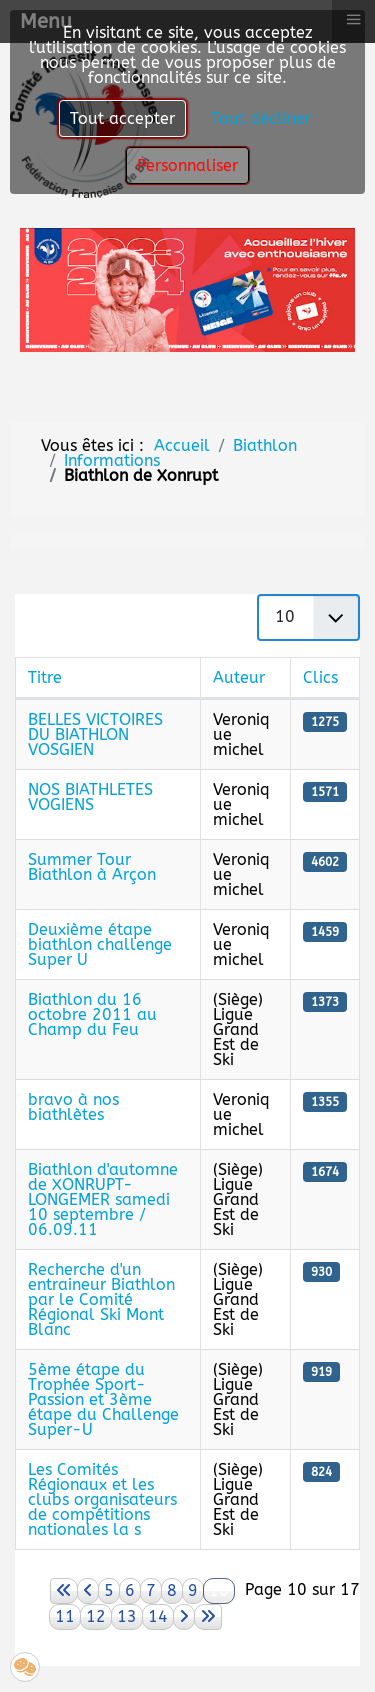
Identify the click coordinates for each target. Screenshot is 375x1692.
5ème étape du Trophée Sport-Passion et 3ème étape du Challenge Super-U (103, 1399)
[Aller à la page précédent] (88, 1591)
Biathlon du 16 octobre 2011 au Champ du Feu (92, 1014)
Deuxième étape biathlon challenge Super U (100, 944)
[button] (25, 1667)
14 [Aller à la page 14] (158, 1616)
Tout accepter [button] (122, 118)
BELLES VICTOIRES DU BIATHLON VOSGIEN (95, 734)
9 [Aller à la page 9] (193, 1590)
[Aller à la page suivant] (184, 1617)
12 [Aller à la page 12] (96, 1616)
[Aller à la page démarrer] (64, 1591)
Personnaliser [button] (187, 165)
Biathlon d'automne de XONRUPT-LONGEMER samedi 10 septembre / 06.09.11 (103, 1199)
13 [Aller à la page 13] (127, 1616)
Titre (45, 677)
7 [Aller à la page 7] (151, 1590)
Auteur (239, 677)
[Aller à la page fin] (208, 1617)
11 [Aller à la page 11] (65, 1616)
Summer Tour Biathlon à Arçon (92, 867)
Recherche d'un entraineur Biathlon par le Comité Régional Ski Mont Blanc (101, 1299)
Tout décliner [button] (261, 118)
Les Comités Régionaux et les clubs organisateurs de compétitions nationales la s (102, 1499)
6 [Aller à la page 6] (130, 1590)
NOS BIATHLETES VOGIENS (90, 797)
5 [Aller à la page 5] (109, 1590)
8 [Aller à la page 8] (172, 1590)
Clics (320, 677)
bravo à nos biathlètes (73, 1107)
